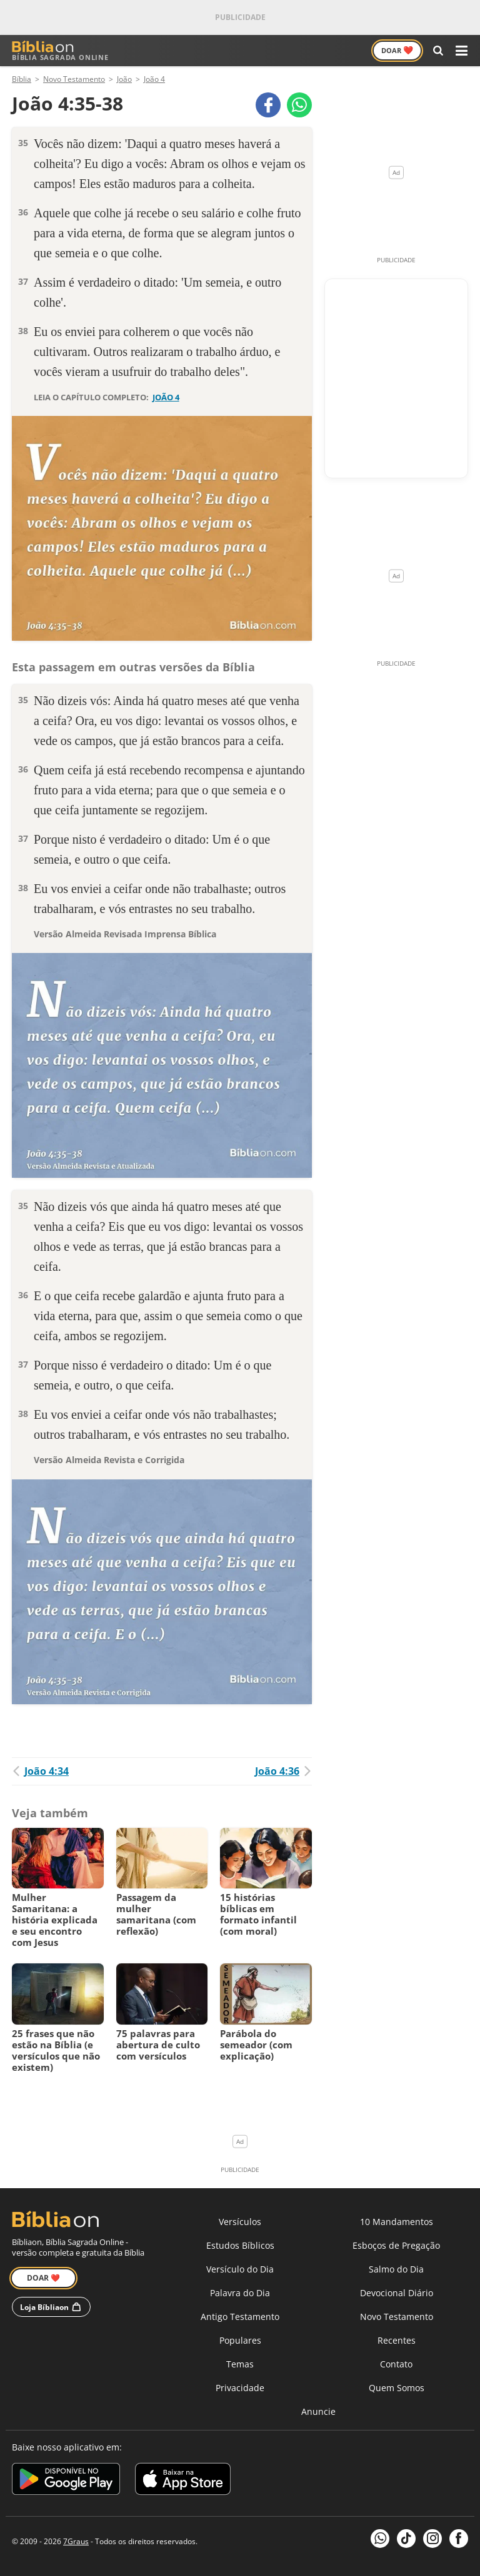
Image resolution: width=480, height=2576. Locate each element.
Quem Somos (396, 2388)
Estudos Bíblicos (240, 2245)
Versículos (240, 2222)
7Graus (76, 2541)
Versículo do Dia (240, 2269)
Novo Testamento (396, 2316)
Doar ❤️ (43, 2278)
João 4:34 (40, 1771)
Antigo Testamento (240, 2316)
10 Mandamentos (396, 2222)
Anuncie (318, 2411)
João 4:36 (283, 1771)
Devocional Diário (396, 2293)
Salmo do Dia (396, 2269)
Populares (240, 2340)
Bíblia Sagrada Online (60, 51)
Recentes (397, 2340)
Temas (240, 2364)
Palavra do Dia (240, 2293)
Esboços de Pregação (396, 2245)
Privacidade (240, 2388)
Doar (397, 50)
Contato (396, 2364)
